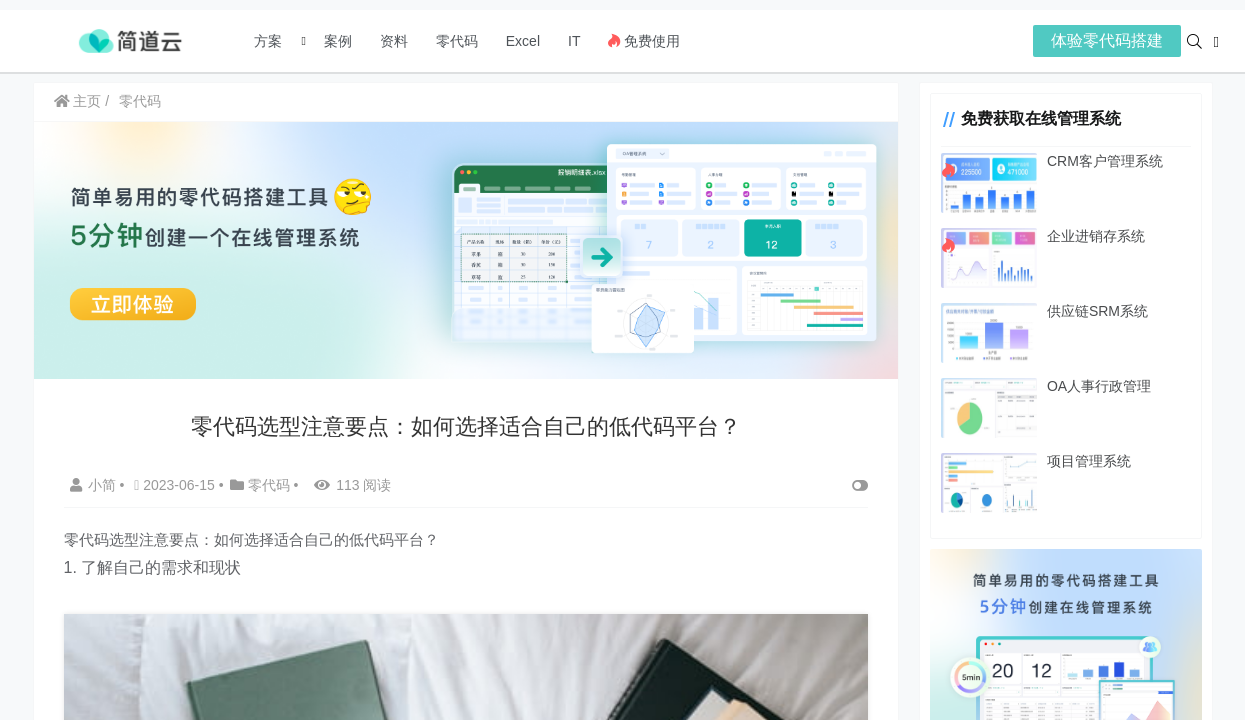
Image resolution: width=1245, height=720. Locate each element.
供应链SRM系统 (1088, 311)
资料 (394, 41)
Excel (523, 41)
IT (574, 41)
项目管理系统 (1080, 461)
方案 (270, 41)
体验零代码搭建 (1107, 40)
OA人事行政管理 (1090, 386)
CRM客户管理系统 (1096, 161)
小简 (95, 483)
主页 (78, 101)
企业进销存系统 (1087, 236)
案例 (336, 41)
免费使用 (644, 41)
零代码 (457, 41)
